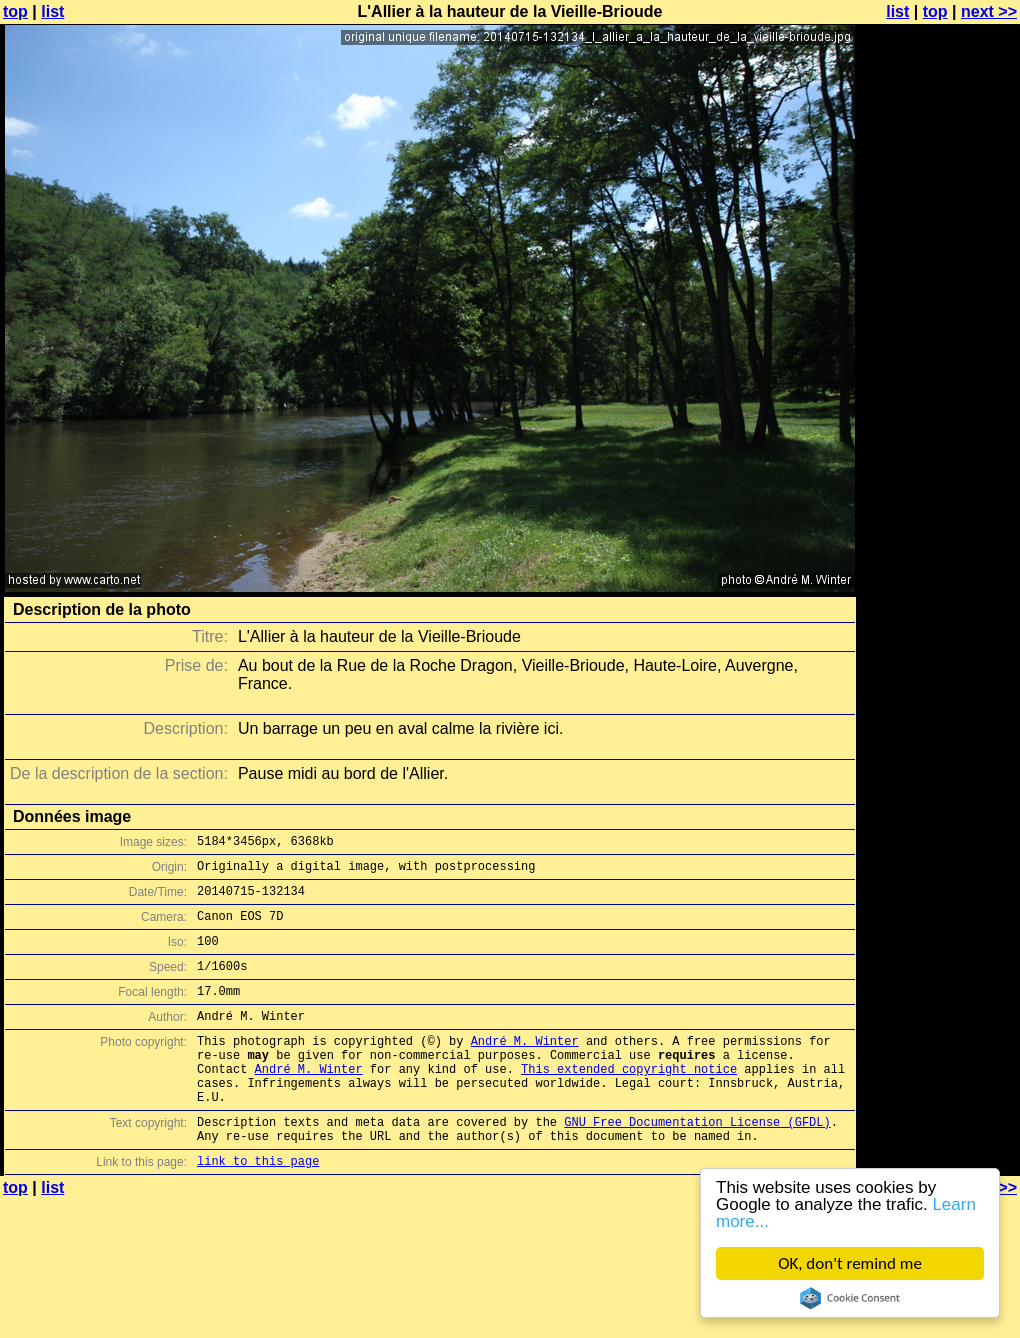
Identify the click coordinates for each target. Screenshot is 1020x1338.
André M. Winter (525, 1067)
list (52, 11)
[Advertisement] (939, 257)
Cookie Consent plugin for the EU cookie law (850, 1298)
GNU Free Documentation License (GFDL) (697, 1163)
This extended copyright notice (629, 1101)
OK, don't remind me (850, 1263)
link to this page (258, 1208)
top (15, 11)
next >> (989, 11)
